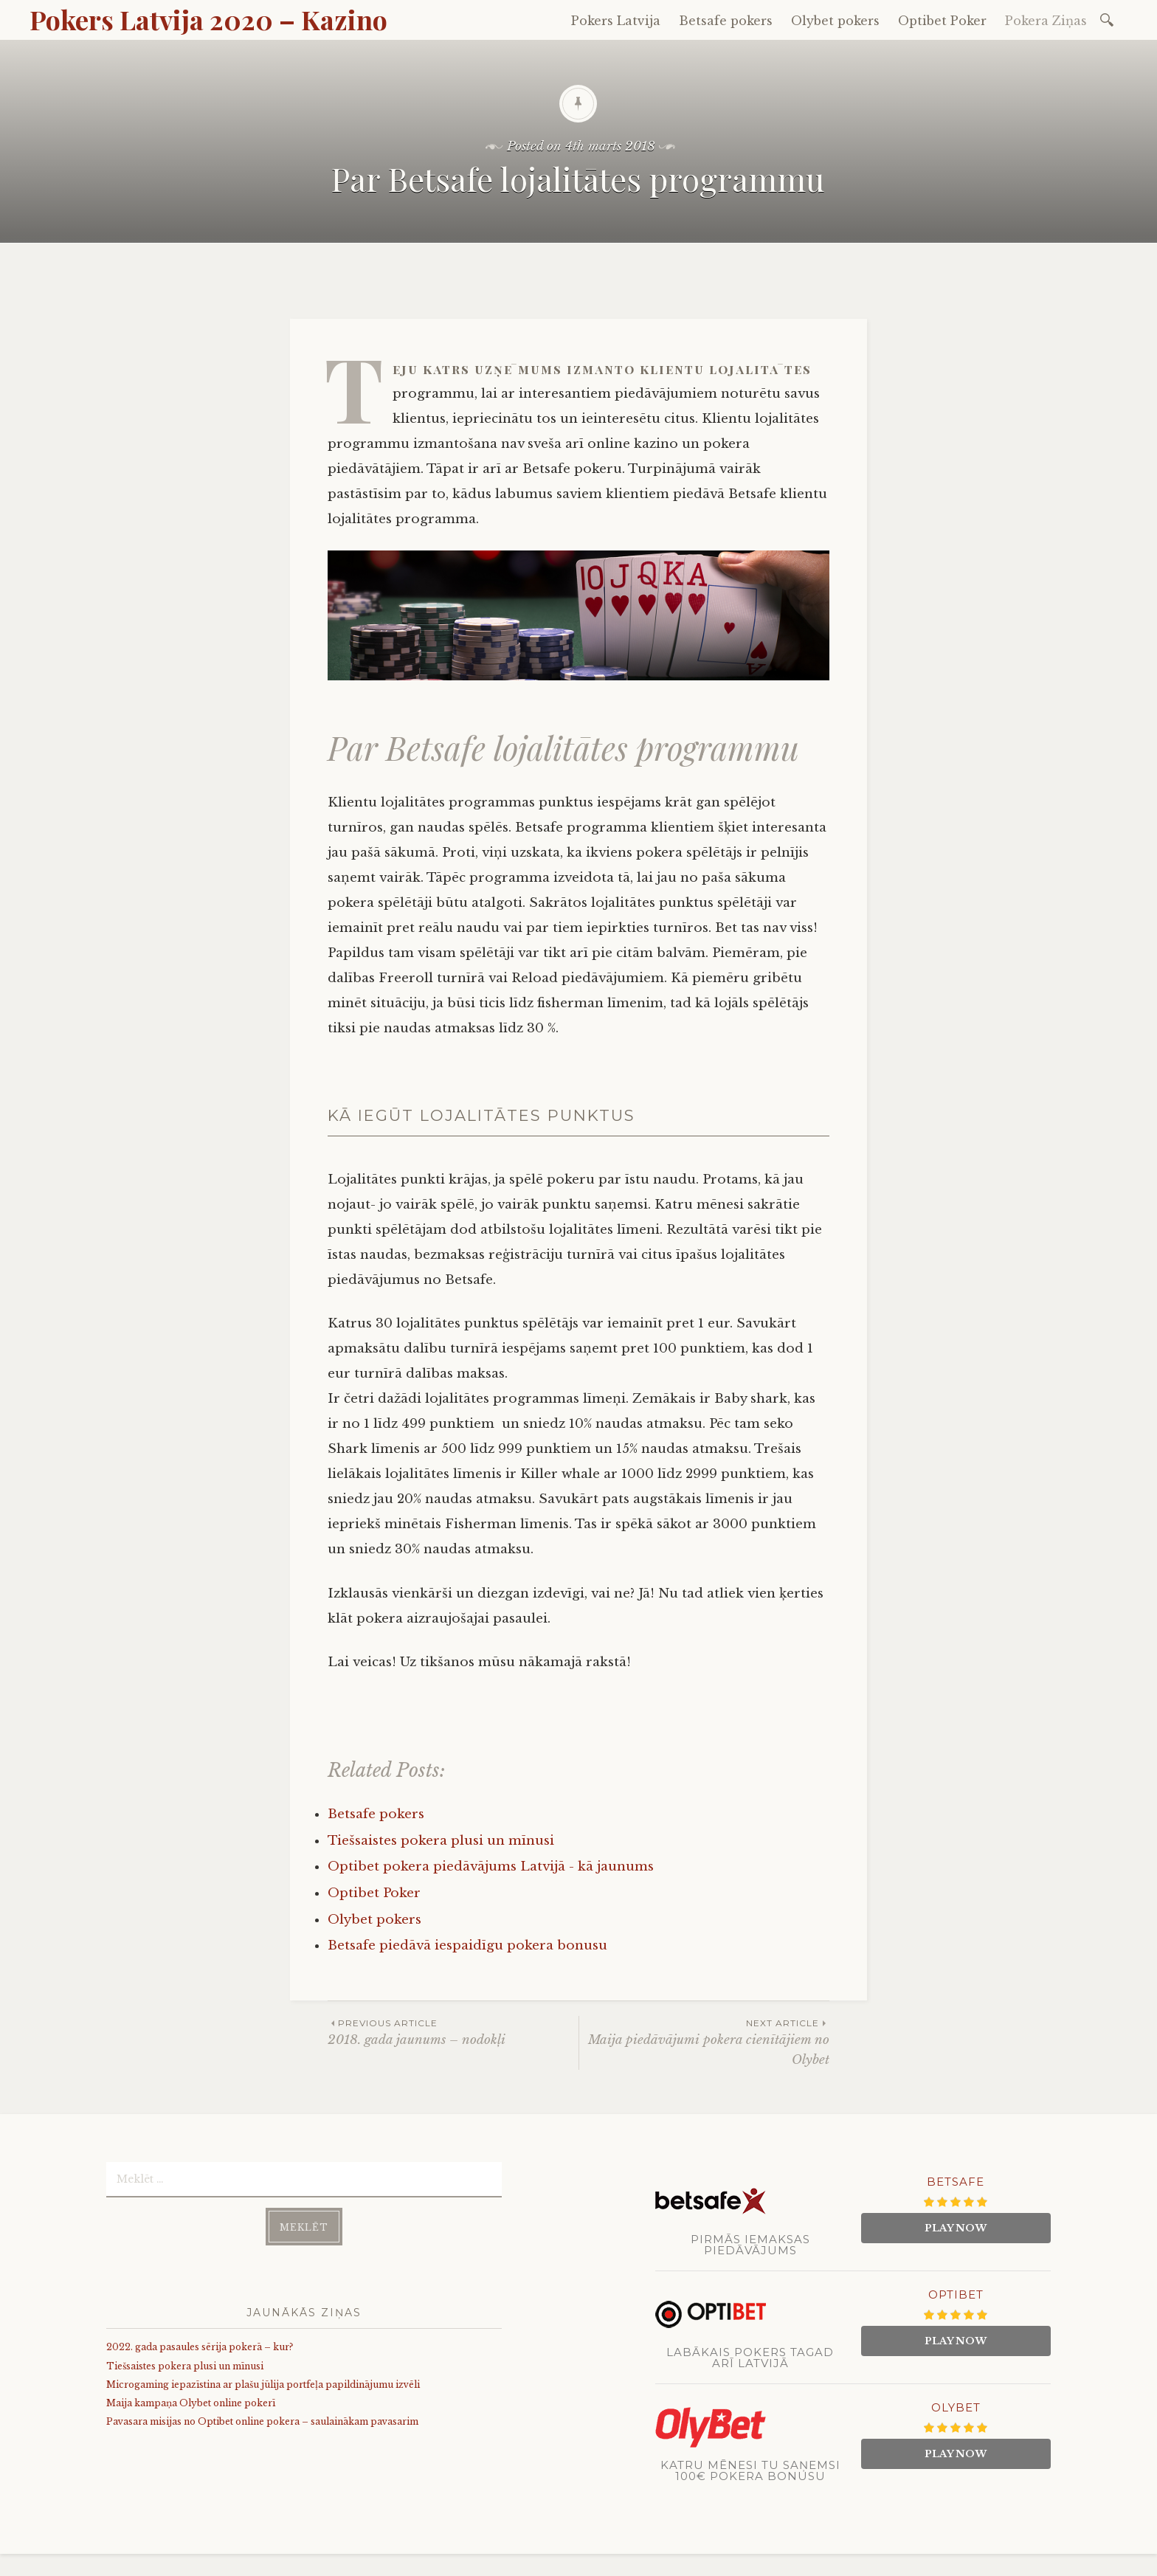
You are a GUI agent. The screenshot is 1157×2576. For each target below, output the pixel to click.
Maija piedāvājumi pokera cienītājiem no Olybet (704, 2042)
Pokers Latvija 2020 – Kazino (208, 19)
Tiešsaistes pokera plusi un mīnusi (184, 2366)
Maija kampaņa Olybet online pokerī (190, 2402)
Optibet (956, 2294)
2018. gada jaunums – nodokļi (453, 2032)
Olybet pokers (835, 20)
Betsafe (955, 2182)
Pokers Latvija (615, 20)
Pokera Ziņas (1046, 20)
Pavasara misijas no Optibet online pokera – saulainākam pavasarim (262, 2421)
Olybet (956, 2407)
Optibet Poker (942, 20)
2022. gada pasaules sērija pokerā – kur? (199, 2346)
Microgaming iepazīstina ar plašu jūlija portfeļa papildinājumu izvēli (263, 2384)
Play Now (956, 2228)
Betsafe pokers (726, 20)
